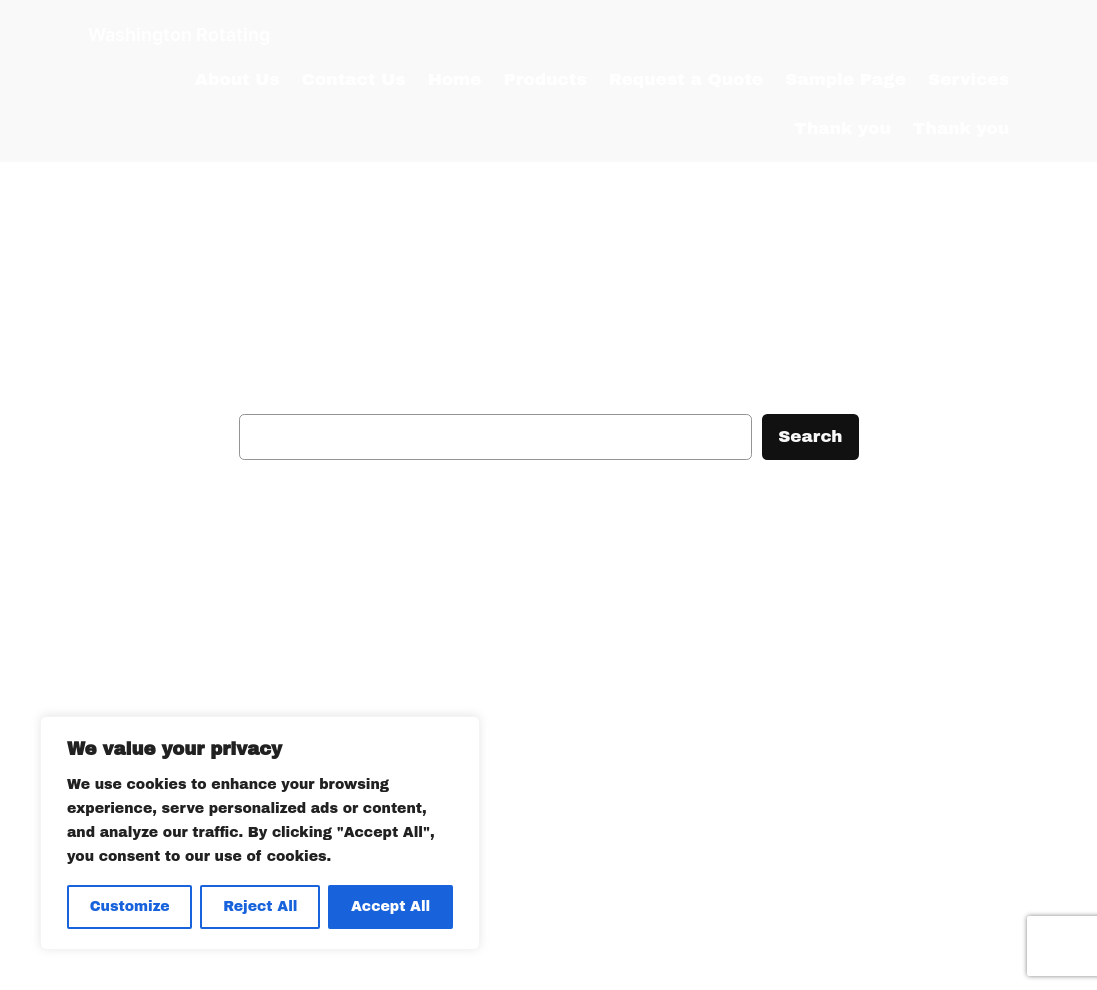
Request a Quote (686, 79)
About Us (237, 79)
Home (455, 79)
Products (544, 79)
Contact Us (354, 79)
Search (810, 436)
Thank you (842, 128)
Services (968, 79)
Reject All (260, 906)
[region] (260, 833)
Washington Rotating (179, 34)
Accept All (390, 906)
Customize (130, 906)
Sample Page (845, 79)
